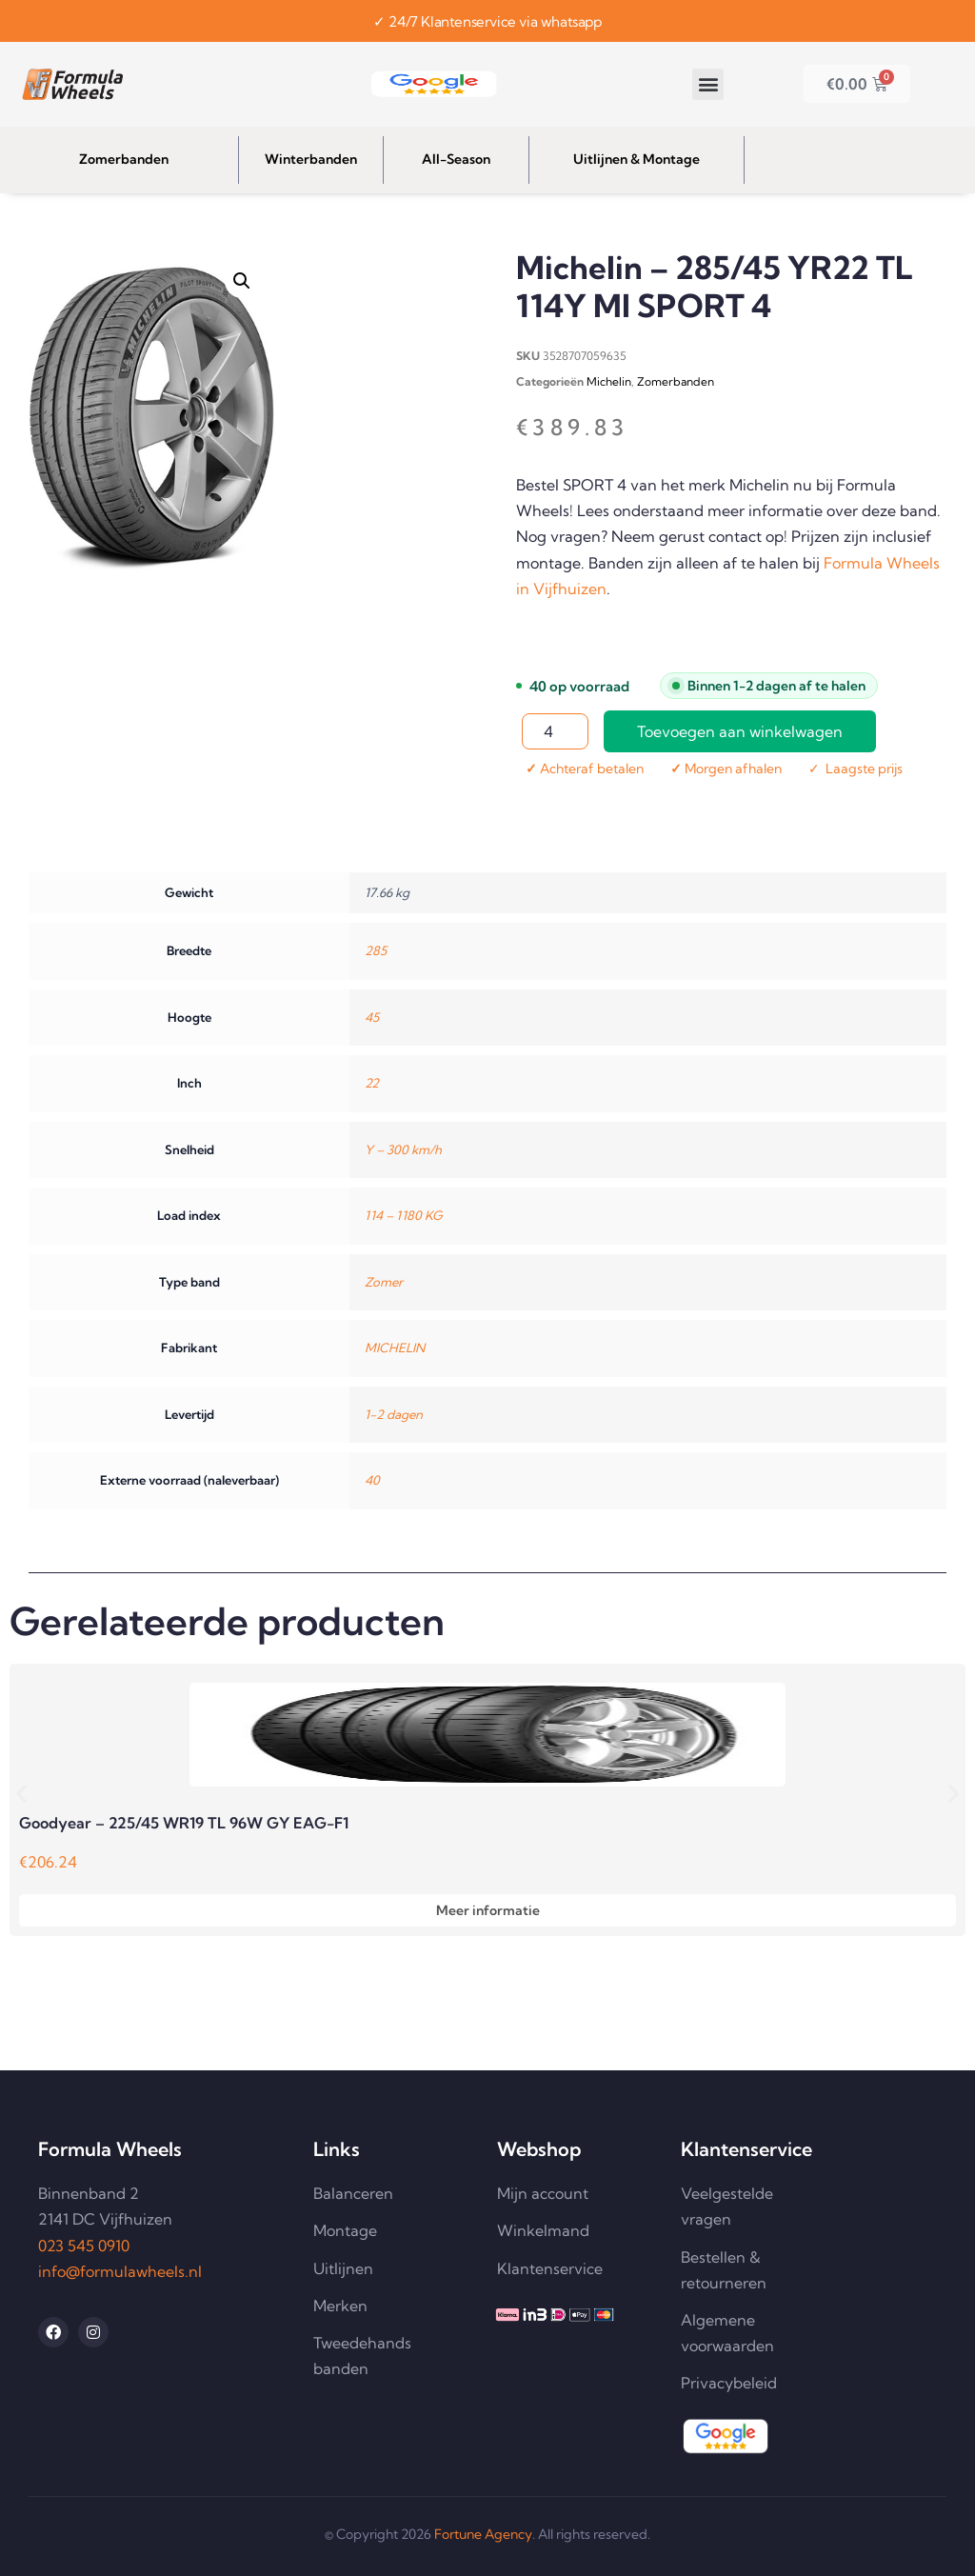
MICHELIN (395, 1347)
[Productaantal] (555, 731)
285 (376, 950)
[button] (708, 84)
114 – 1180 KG (404, 1215)
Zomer (384, 1281)
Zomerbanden (675, 381)
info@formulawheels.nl (120, 2271)
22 (372, 1082)
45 (372, 1017)
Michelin (609, 381)
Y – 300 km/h (403, 1149)
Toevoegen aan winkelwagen (740, 731)
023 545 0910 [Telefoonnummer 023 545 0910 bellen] (83, 2245)
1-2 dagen (394, 1414)
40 (372, 1480)
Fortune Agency (483, 2534)
